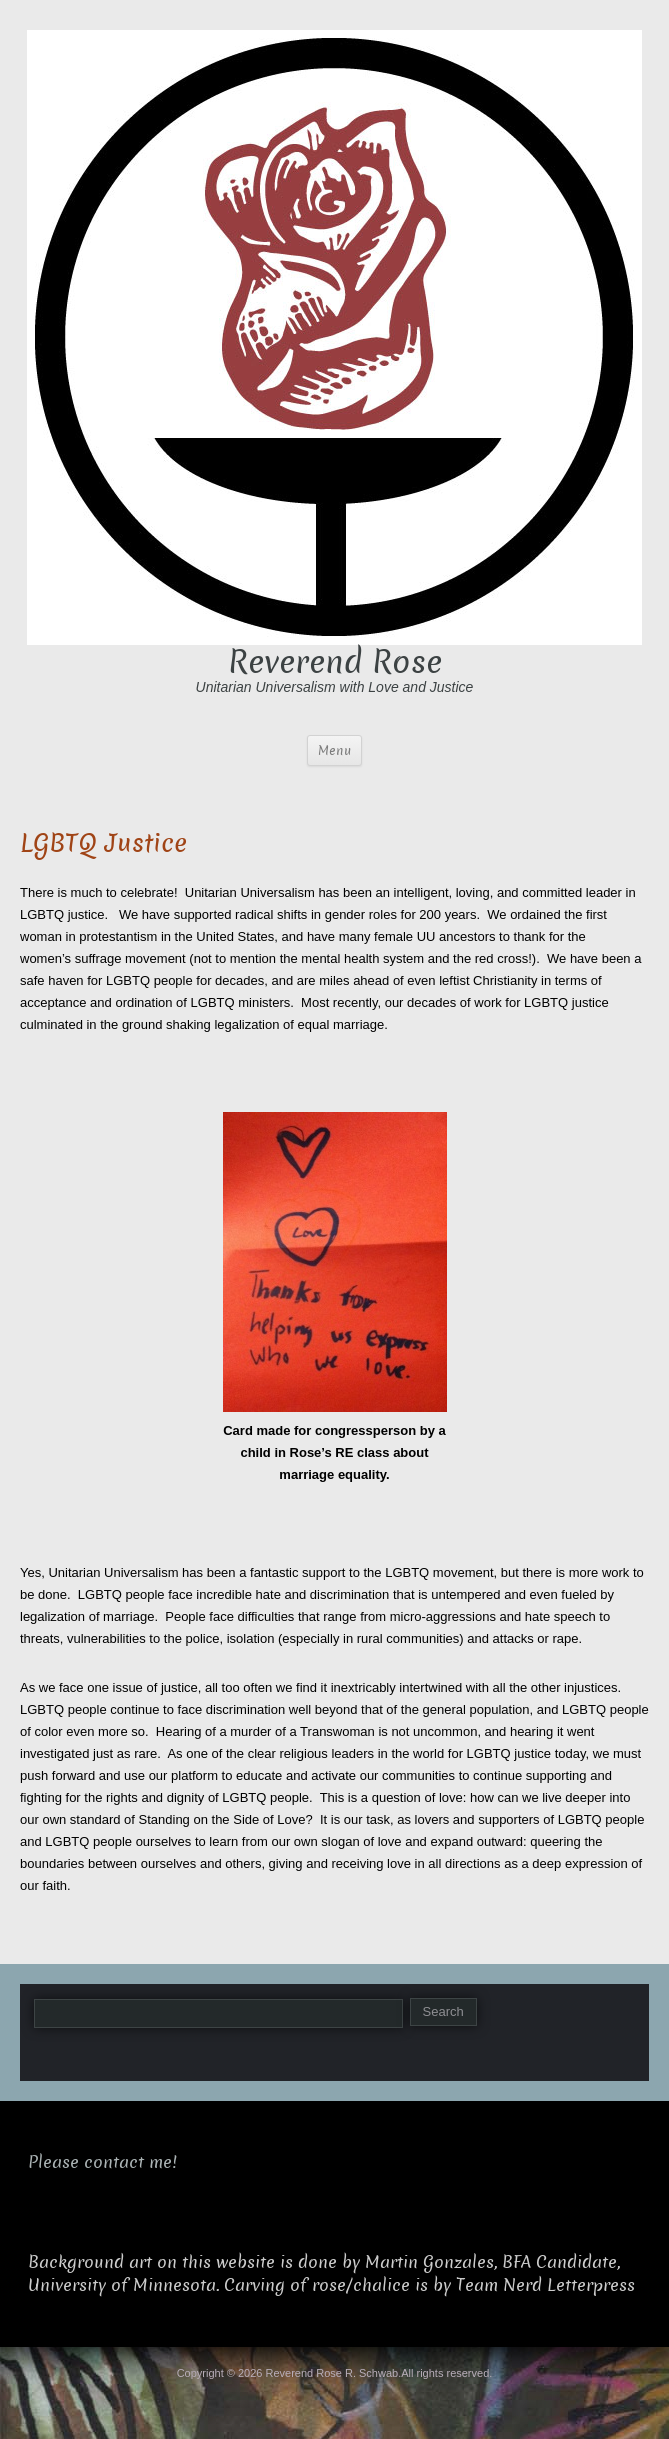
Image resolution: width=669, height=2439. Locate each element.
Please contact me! (102, 2162)
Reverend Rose (335, 662)
